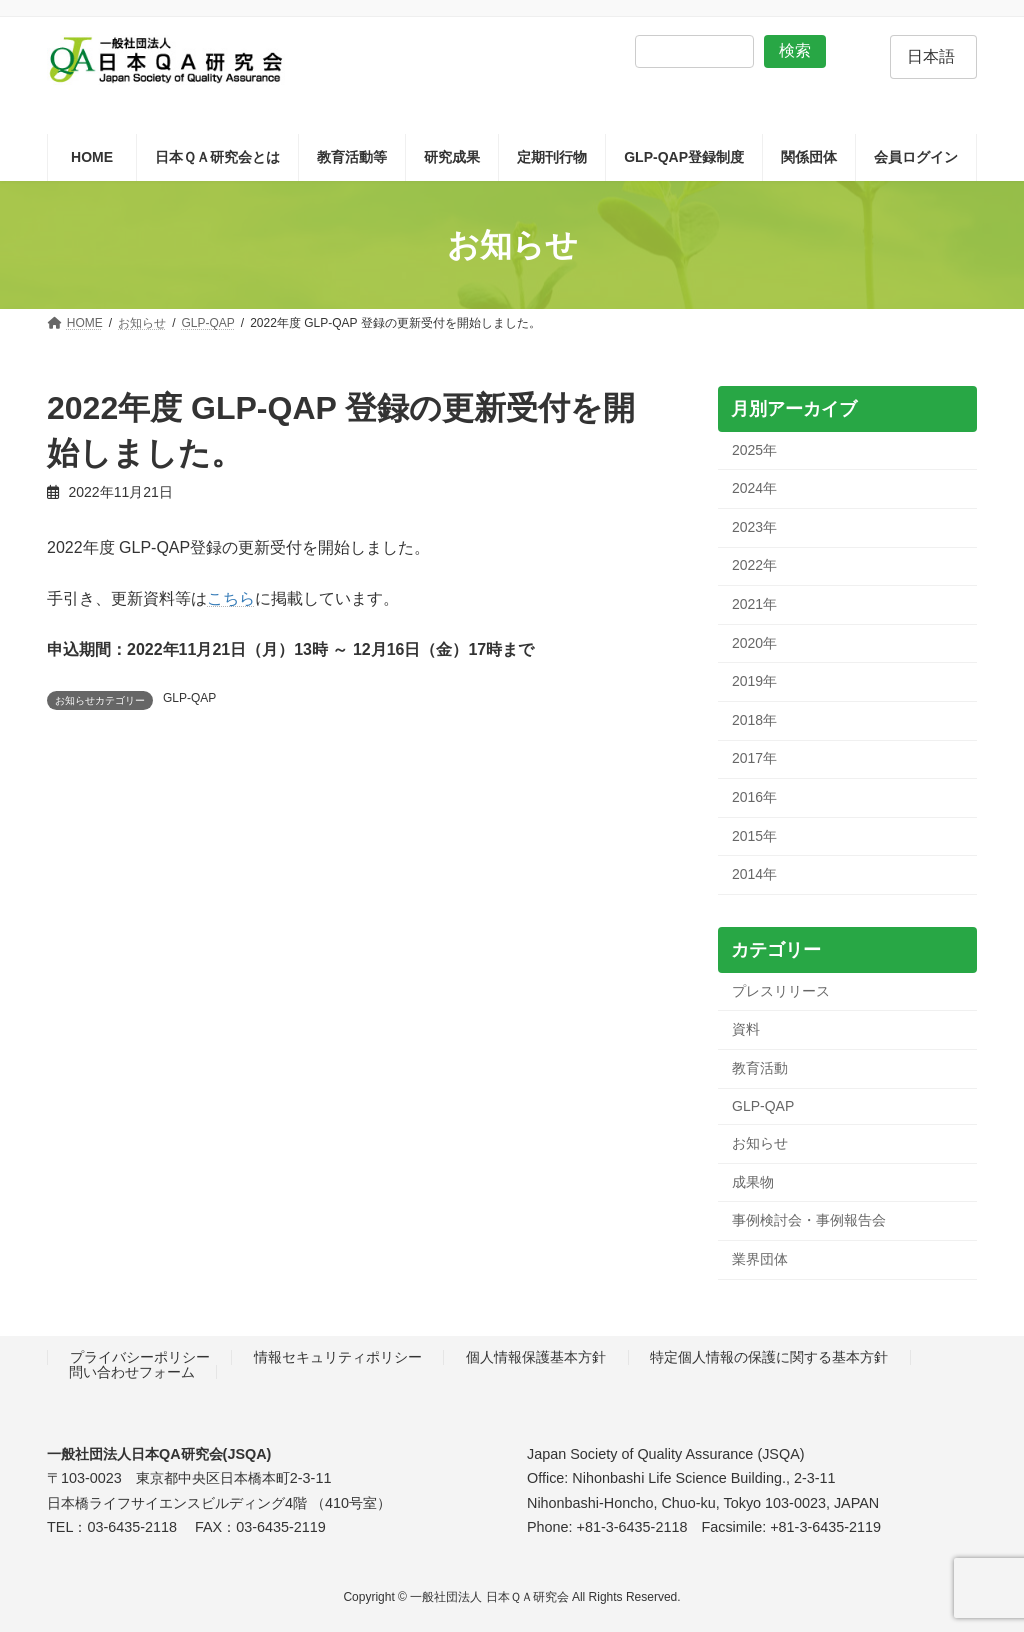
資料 (746, 1030)
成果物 (753, 1182)
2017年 (754, 759)
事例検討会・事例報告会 (809, 1221)
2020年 (754, 643)
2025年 (754, 450)
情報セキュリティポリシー (338, 1357)
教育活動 (760, 1068)
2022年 (754, 566)
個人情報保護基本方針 (536, 1357)
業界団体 (760, 1259)
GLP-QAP (189, 698)
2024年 (754, 489)
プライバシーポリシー (140, 1357)
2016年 (754, 797)
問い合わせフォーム (132, 1372)
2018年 (754, 720)
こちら (231, 598)
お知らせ (760, 1143)
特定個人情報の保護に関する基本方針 (769, 1357)
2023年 (754, 527)
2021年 (754, 604)
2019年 (754, 682)
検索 (795, 50)
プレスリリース (781, 991)
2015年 (754, 836)
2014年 (754, 875)
